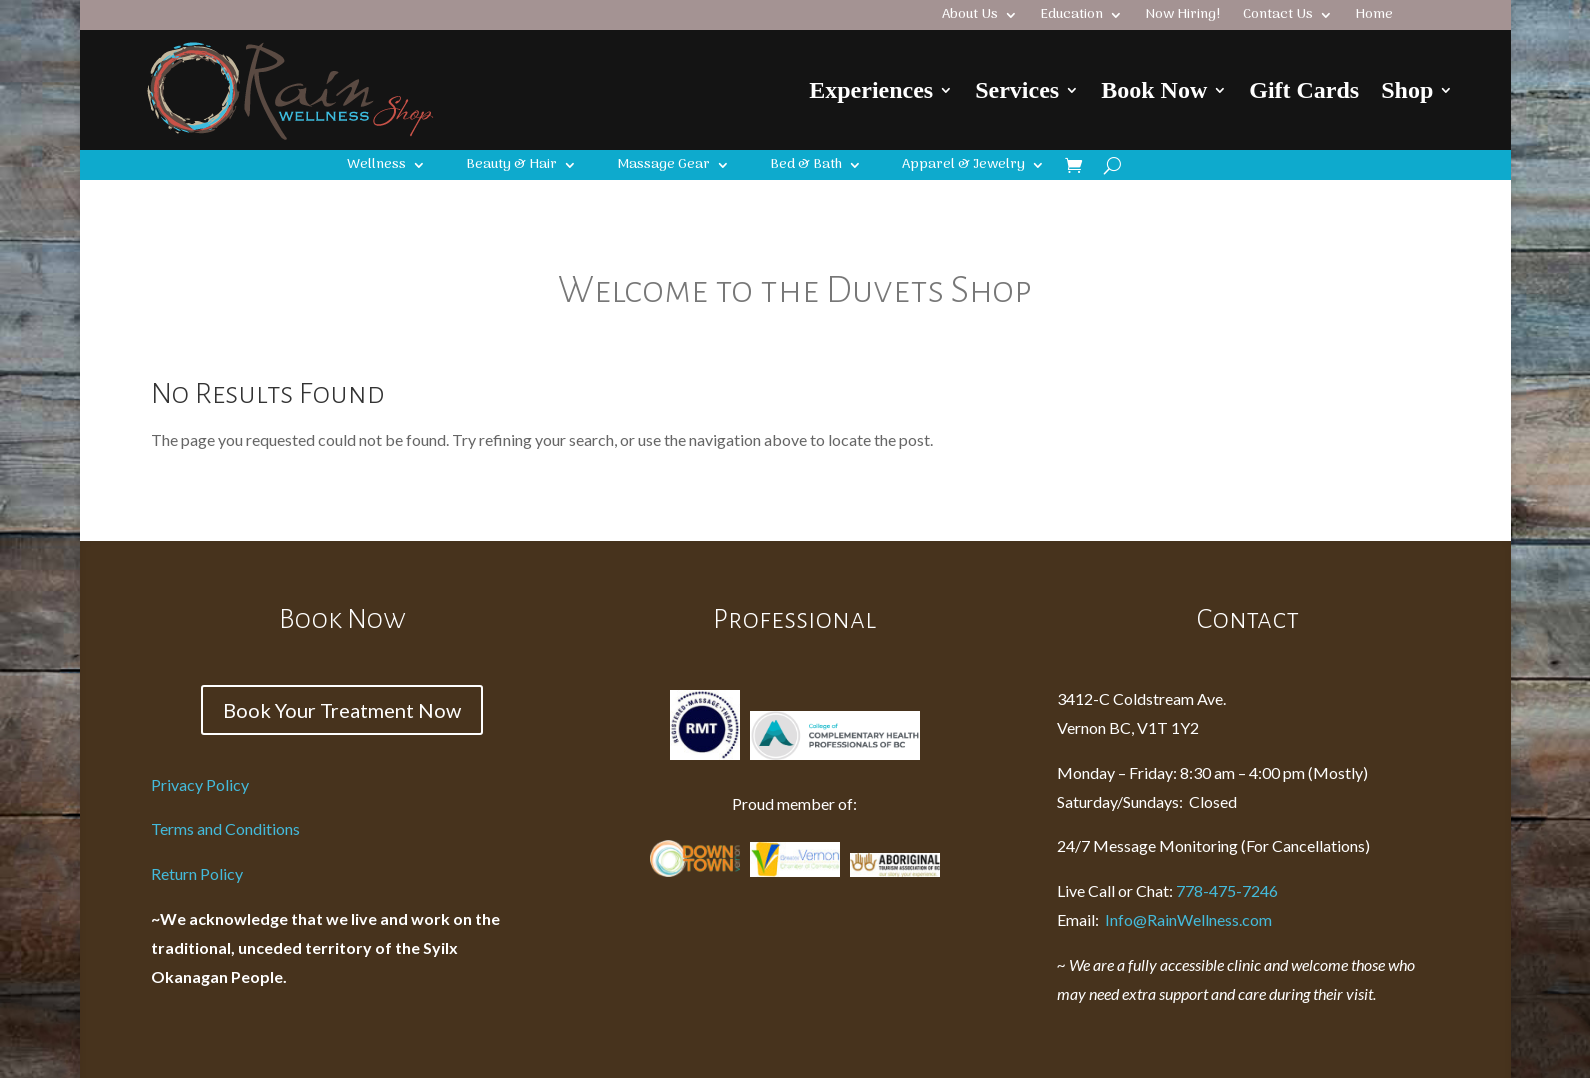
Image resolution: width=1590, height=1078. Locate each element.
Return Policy (197, 873)
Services (1017, 90)
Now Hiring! (1183, 17)
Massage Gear (663, 167)
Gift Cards (1304, 90)
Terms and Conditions (225, 828)
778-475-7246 (1227, 890)
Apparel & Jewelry (963, 167)
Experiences (871, 90)
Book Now (1154, 90)
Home (1374, 17)
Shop (1407, 90)
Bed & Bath (806, 167)
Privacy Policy (200, 784)
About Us (970, 17)
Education (1071, 17)
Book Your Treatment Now (342, 710)
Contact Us (1278, 17)
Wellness (376, 167)
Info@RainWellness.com (1164, 919)
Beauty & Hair (511, 167)
